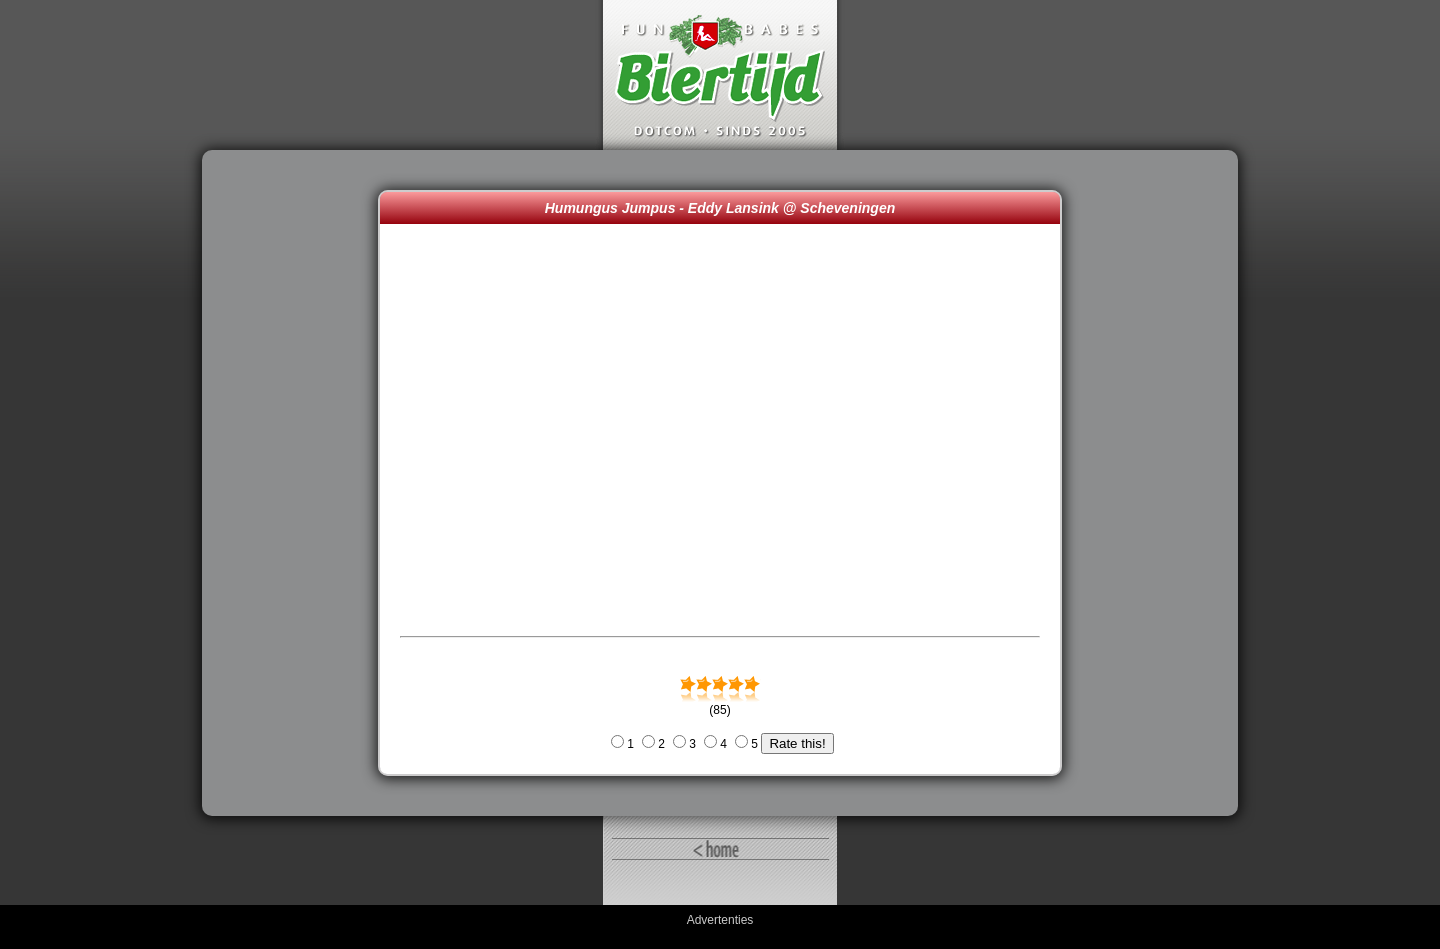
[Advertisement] (295, 483)
